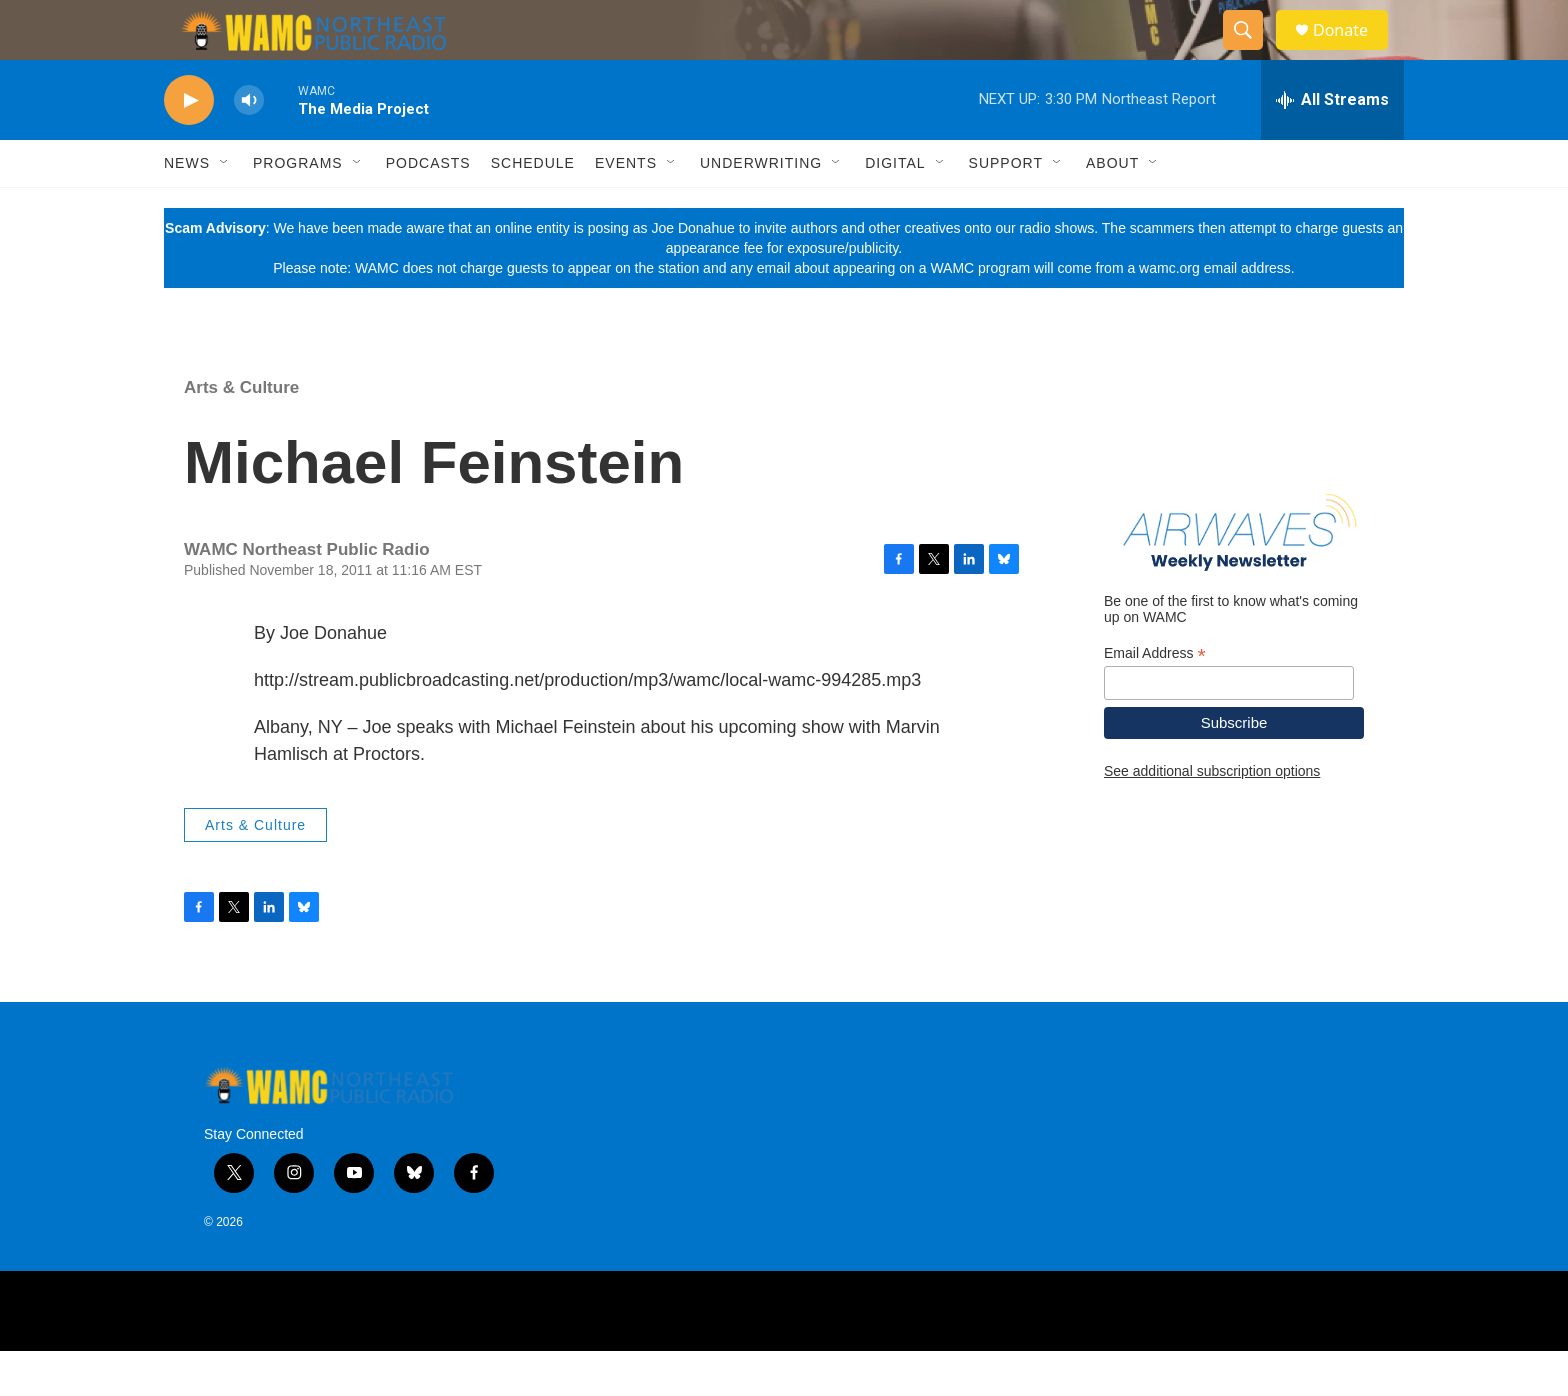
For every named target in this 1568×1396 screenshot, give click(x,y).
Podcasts (428, 208)
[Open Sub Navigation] (225, 208)
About (1112, 208)
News (187, 208)
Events (626, 208)
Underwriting (761, 208)
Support (1006, 208)
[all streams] (1332, 145)
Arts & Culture (241, 432)
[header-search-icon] (1252, 53)
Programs (298, 208)
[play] (189, 145)
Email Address (1155, 698)
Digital (895, 208)
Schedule (533, 208)
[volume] (249, 145)
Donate (1353, 52)
